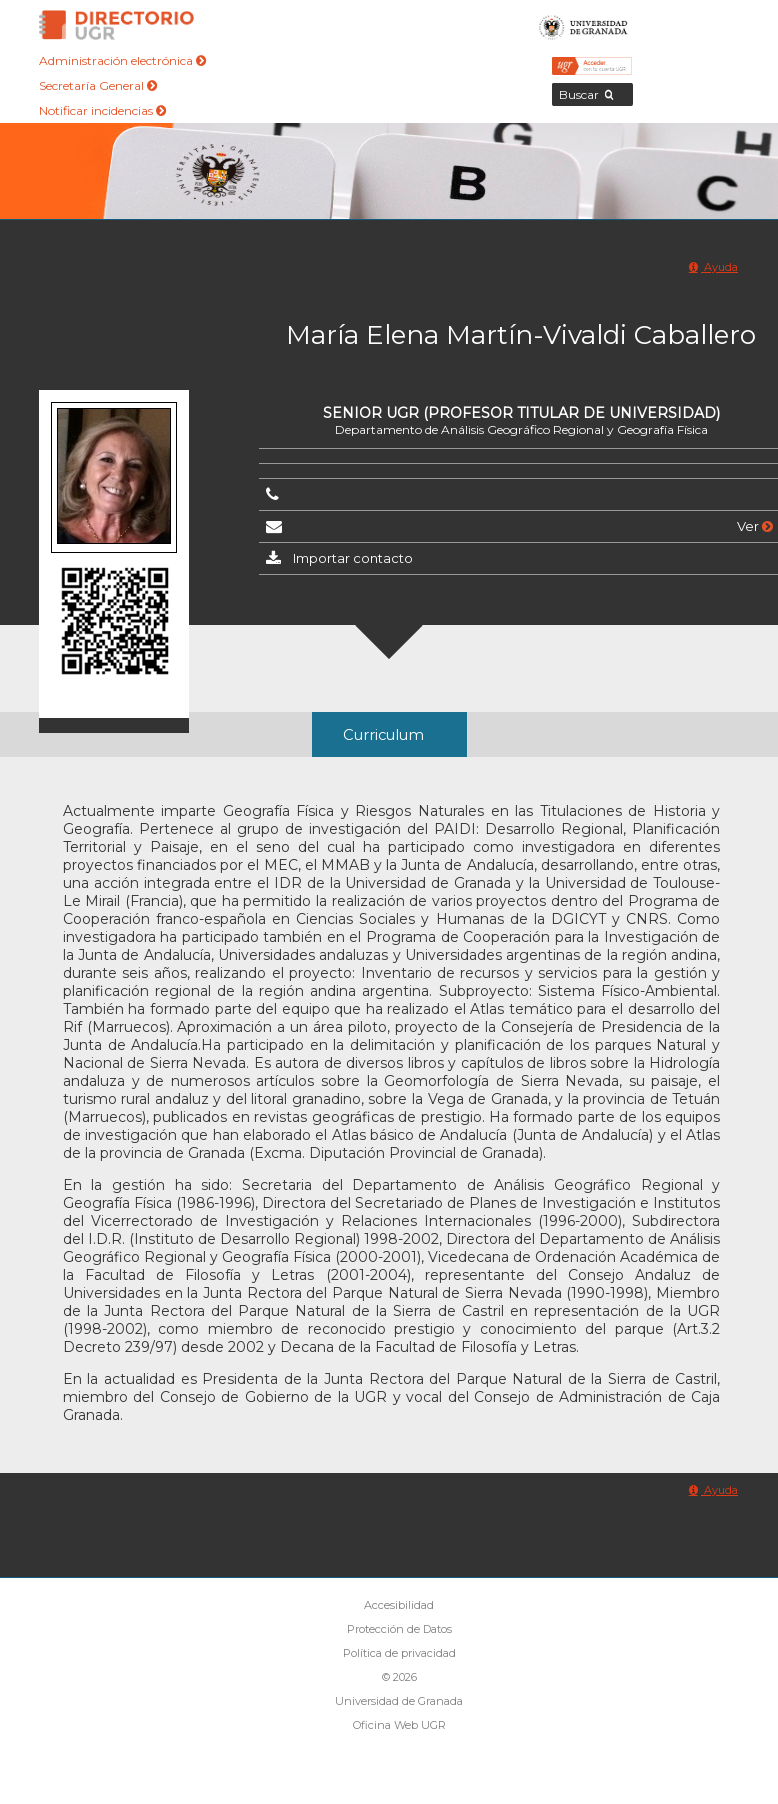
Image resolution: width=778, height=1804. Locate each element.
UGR (703, 1311)
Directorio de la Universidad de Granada (117, 25)
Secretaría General (98, 85)
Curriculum (383, 735)
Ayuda (713, 267)
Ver (755, 526)
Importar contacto (353, 558)
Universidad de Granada (583, 25)
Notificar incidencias (102, 110)
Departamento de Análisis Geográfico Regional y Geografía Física (521, 429)
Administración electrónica (122, 60)
